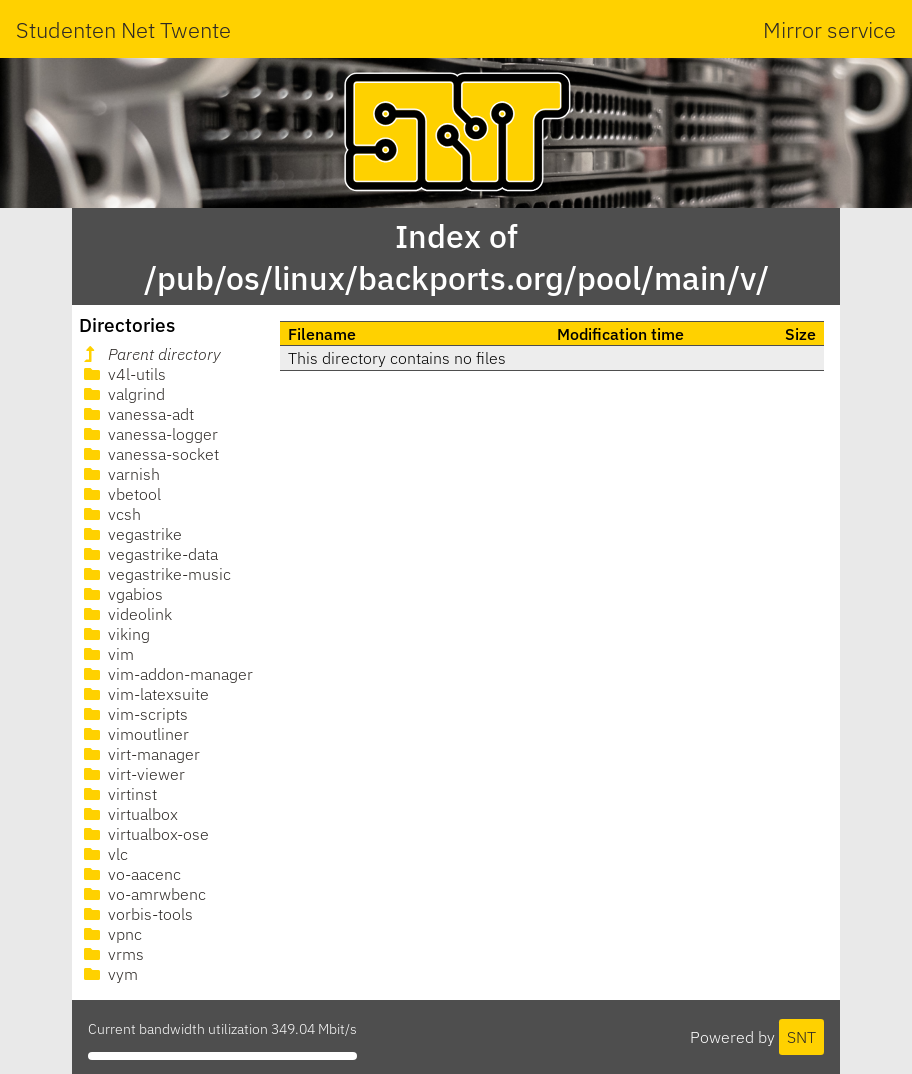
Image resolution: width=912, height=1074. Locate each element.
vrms (112, 954)
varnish (120, 474)
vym (109, 974)
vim (107, 654)
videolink (126, 614)
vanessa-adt (137, 414)
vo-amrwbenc (143, 894)
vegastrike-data (149, 554)
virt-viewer (132, 774)
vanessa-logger (149, 434)
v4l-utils (123, 374)
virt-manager (140, 754)
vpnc (111, 934)
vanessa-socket (149, 454)
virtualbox (129, 814)
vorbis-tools (136, 914)
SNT (801, 1037)
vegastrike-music (155, 574)
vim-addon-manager (166, 674)
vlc (104, 854)
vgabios (121, 594)
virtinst (118, 794)
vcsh (110, 514)
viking (115, 634)
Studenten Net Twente (123, 29)
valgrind (122, 394)
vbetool (120, 494)
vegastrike (131, 534)
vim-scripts (134, 714)
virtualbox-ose (144, 834)
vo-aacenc (130, 874)
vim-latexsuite (144, 694)
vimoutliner (134, 734)
